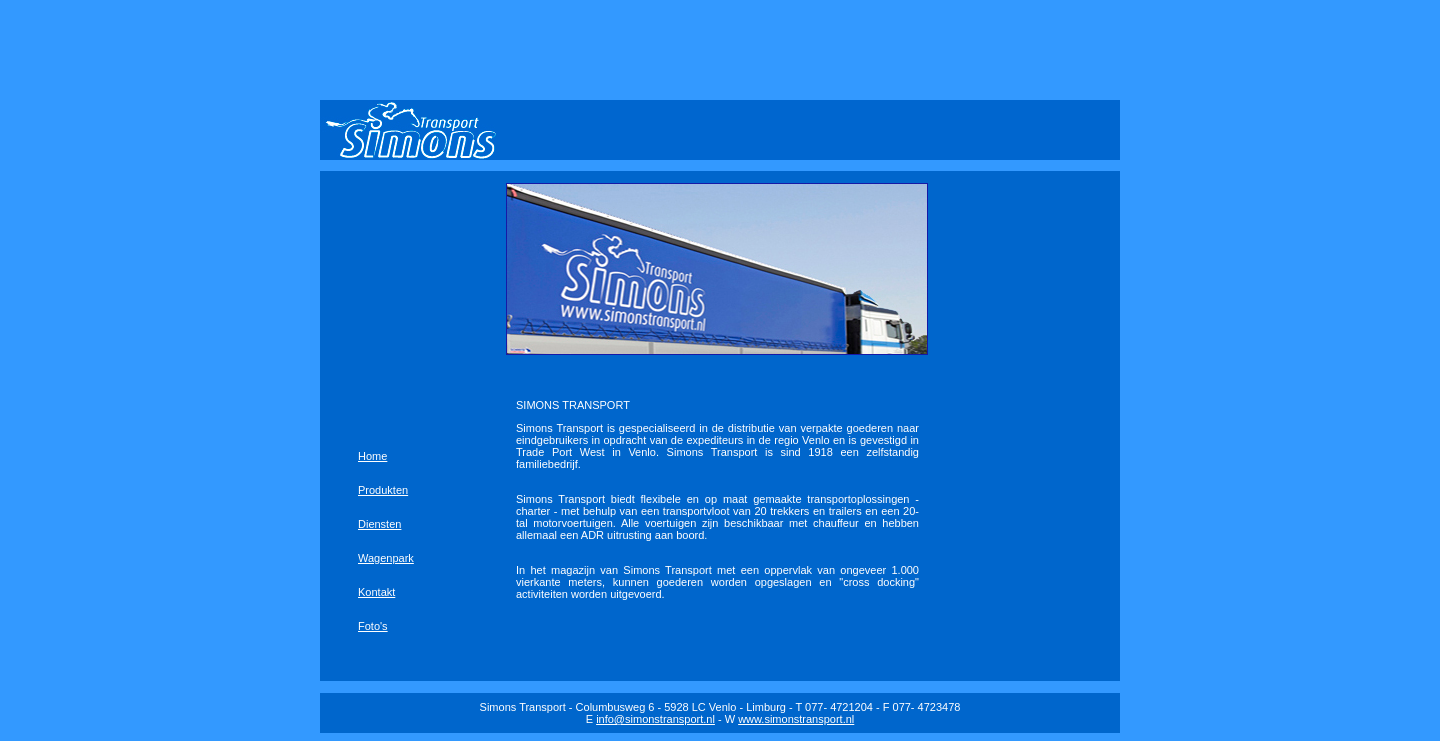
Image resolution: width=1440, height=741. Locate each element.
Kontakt (376, 592)
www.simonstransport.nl (796, 719)
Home (372, 456)
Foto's (373, 626)
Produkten (383, 490)
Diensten (379, 524)
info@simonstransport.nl (655, 719)
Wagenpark (386, 558)
